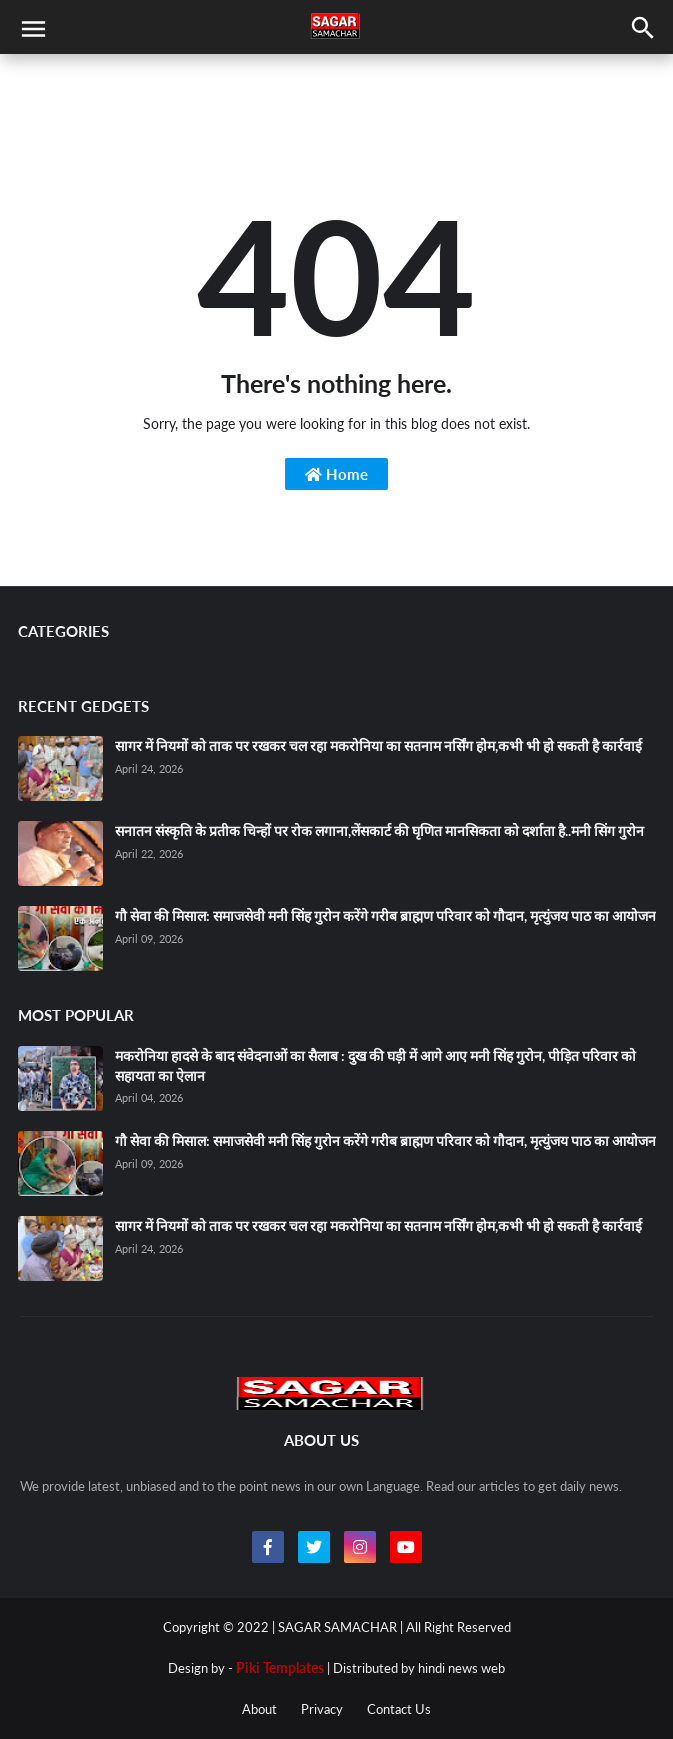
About (259, 1709)
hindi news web (461, 1668)
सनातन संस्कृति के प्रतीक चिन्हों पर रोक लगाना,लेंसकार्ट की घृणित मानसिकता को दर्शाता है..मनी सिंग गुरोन (379, 830)
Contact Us (399, 1709)
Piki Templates (280, 1667)
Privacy (322, 1709)
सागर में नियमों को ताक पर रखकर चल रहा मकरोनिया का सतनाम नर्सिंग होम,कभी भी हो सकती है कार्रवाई (378, 745)
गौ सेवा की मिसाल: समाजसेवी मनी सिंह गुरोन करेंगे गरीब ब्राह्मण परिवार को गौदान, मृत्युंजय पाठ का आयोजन (385, 915)
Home (336, 474)
